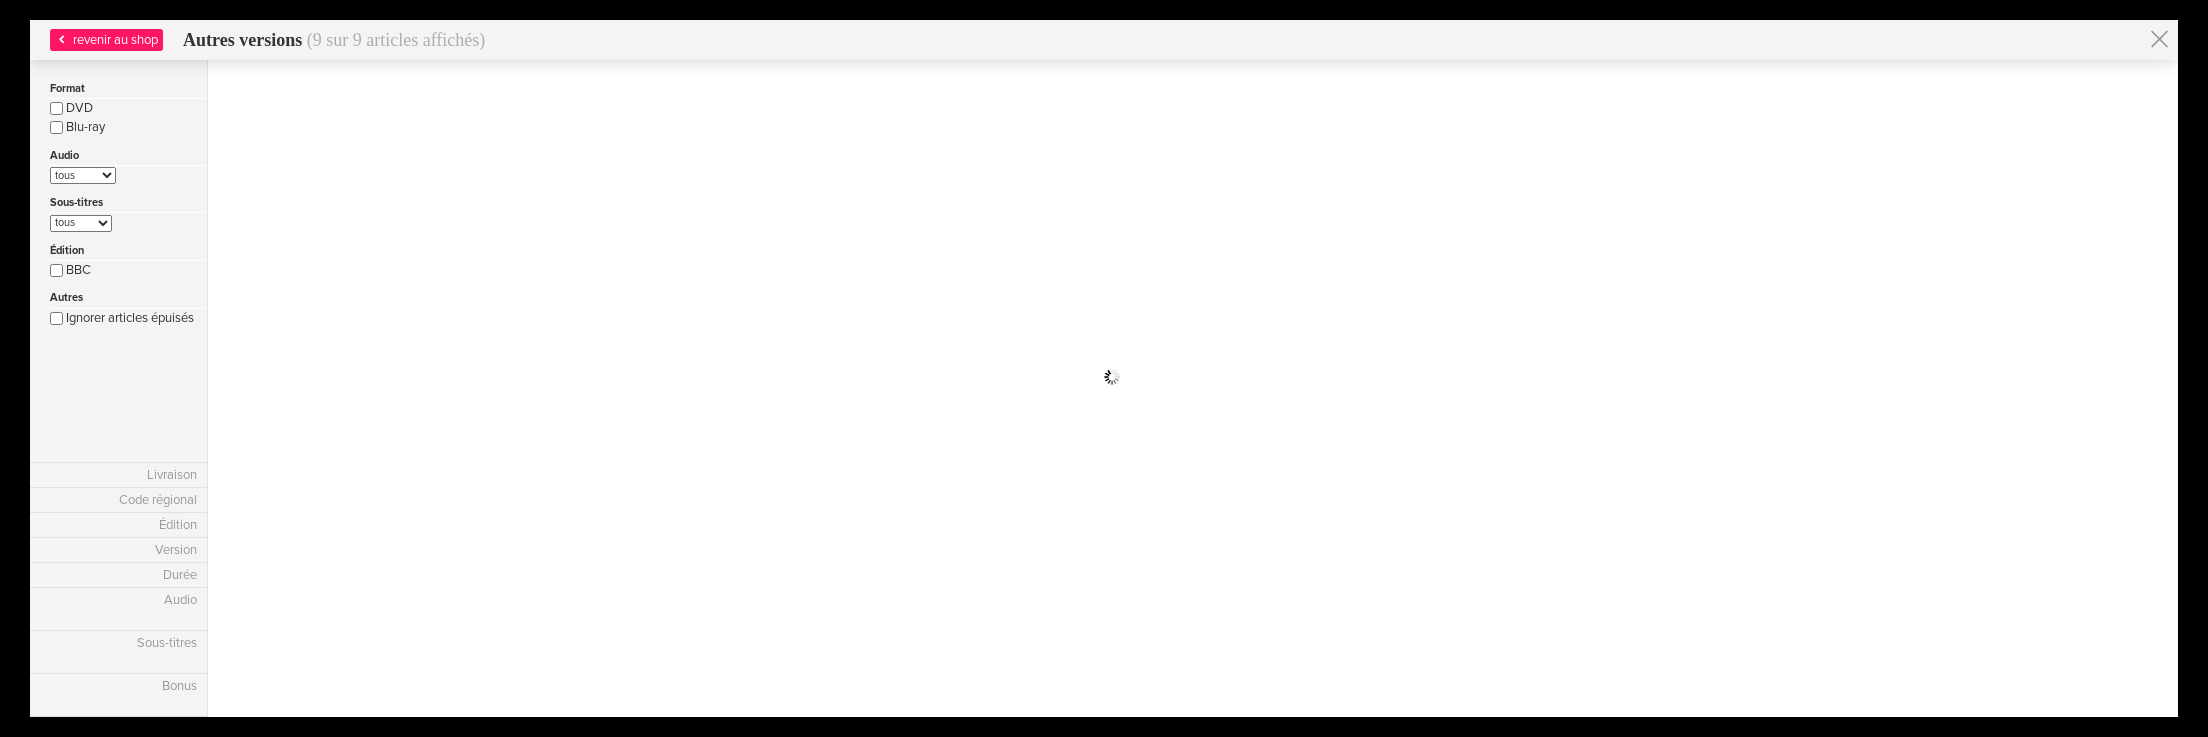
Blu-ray (77, 127)
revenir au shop (106, 40)
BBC (70, 270)
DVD (71, 108)
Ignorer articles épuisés (122, 318)
